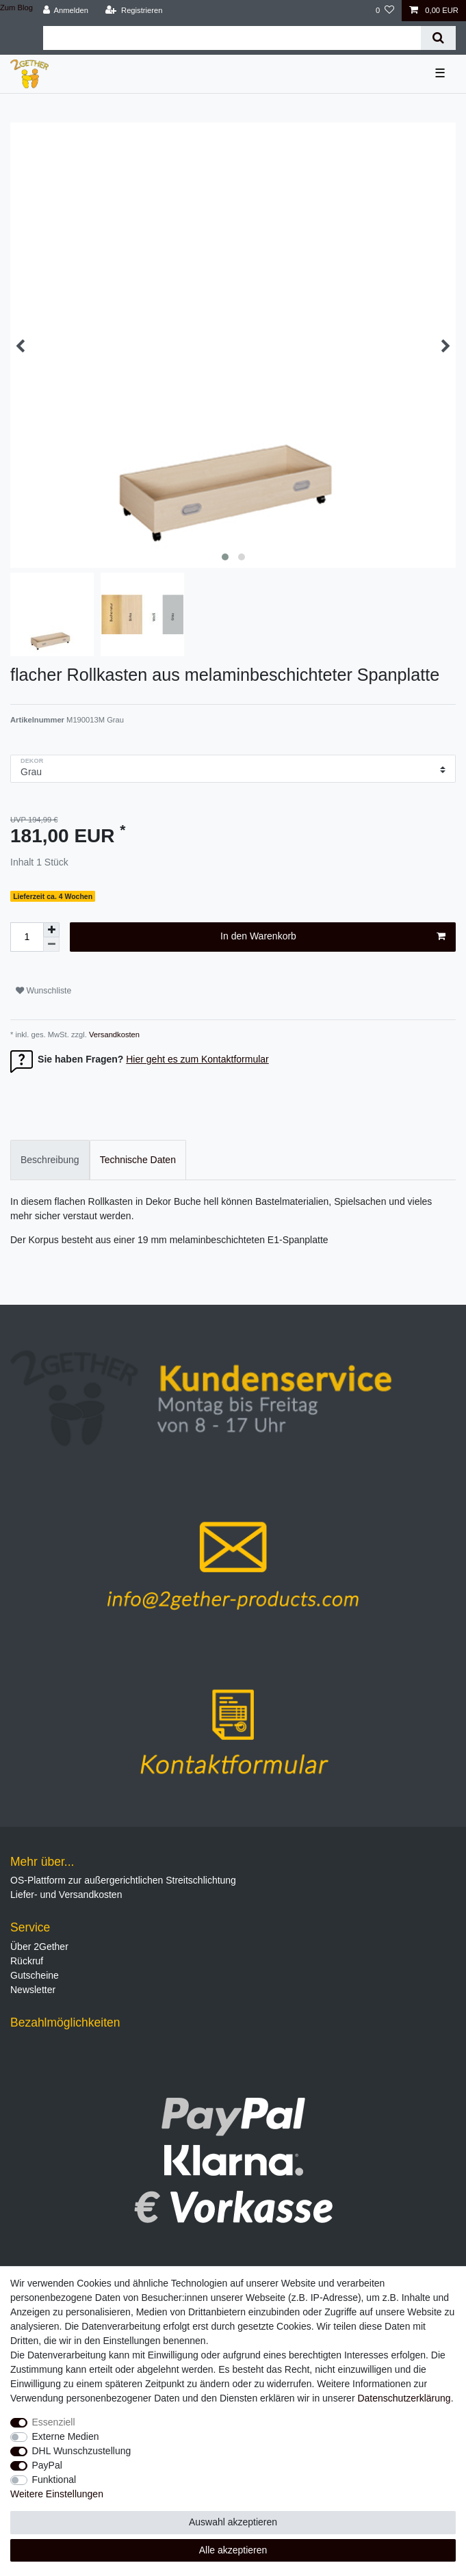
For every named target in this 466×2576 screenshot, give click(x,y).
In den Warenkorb (332, 937)
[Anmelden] (65, 10)
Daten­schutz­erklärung (403, 2398)
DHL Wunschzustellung (81, 2450)
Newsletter (32, 1989)
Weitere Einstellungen (56, 2493)
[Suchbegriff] (232, 38)
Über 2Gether (39, 1946)
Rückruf (26, 1960)
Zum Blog (16, 7)
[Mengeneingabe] (26, 937)
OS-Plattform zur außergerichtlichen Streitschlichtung (123, 1880)
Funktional (54, 2479)
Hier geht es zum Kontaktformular (197, 1059)
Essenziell (53, 2422)
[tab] (50, 1160)
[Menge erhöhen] (51, 929)
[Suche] (438, 38)
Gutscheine (34, 1975)
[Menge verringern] (51, 944)
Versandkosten (113, 1034)
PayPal (47, 2465)
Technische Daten (138, 1159)
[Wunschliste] (385, 10)
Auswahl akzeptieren (233, 2521)
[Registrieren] (134, 10)
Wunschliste (43, 991)
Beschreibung (50, 1159)
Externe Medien (65, 2436)
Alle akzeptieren (233, 2550)
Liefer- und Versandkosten (66, 1894)
